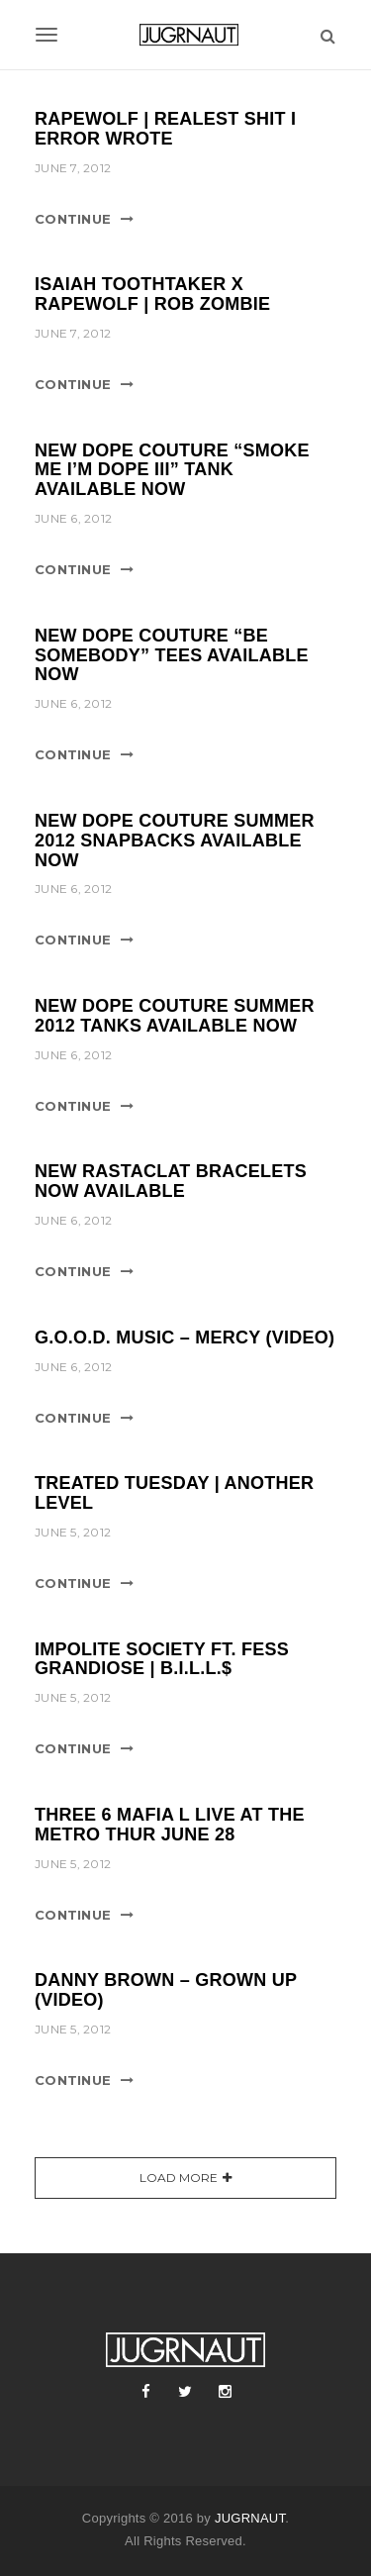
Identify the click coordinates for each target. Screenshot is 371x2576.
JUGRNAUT (250, 2518)
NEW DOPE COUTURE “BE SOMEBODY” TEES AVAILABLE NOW (172, 655)
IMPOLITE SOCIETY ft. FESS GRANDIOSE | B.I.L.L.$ (162, 1659)
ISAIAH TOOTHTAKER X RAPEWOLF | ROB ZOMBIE (152, 294)
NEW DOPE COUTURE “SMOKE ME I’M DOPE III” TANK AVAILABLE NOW (172, 470)
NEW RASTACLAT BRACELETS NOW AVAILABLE (171, 1181)
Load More (178, 2177)
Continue (73, 219)
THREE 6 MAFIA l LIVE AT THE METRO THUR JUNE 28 (170, 1824)
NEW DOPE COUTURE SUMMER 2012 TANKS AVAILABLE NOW (175, 1016)
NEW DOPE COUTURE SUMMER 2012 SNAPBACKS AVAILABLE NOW (175, 840)
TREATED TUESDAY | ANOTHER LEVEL (174, 1493)
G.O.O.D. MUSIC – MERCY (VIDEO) (184, 1337)
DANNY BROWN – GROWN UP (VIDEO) (166, 1990)
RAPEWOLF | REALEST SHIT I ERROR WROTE (165, 129)
